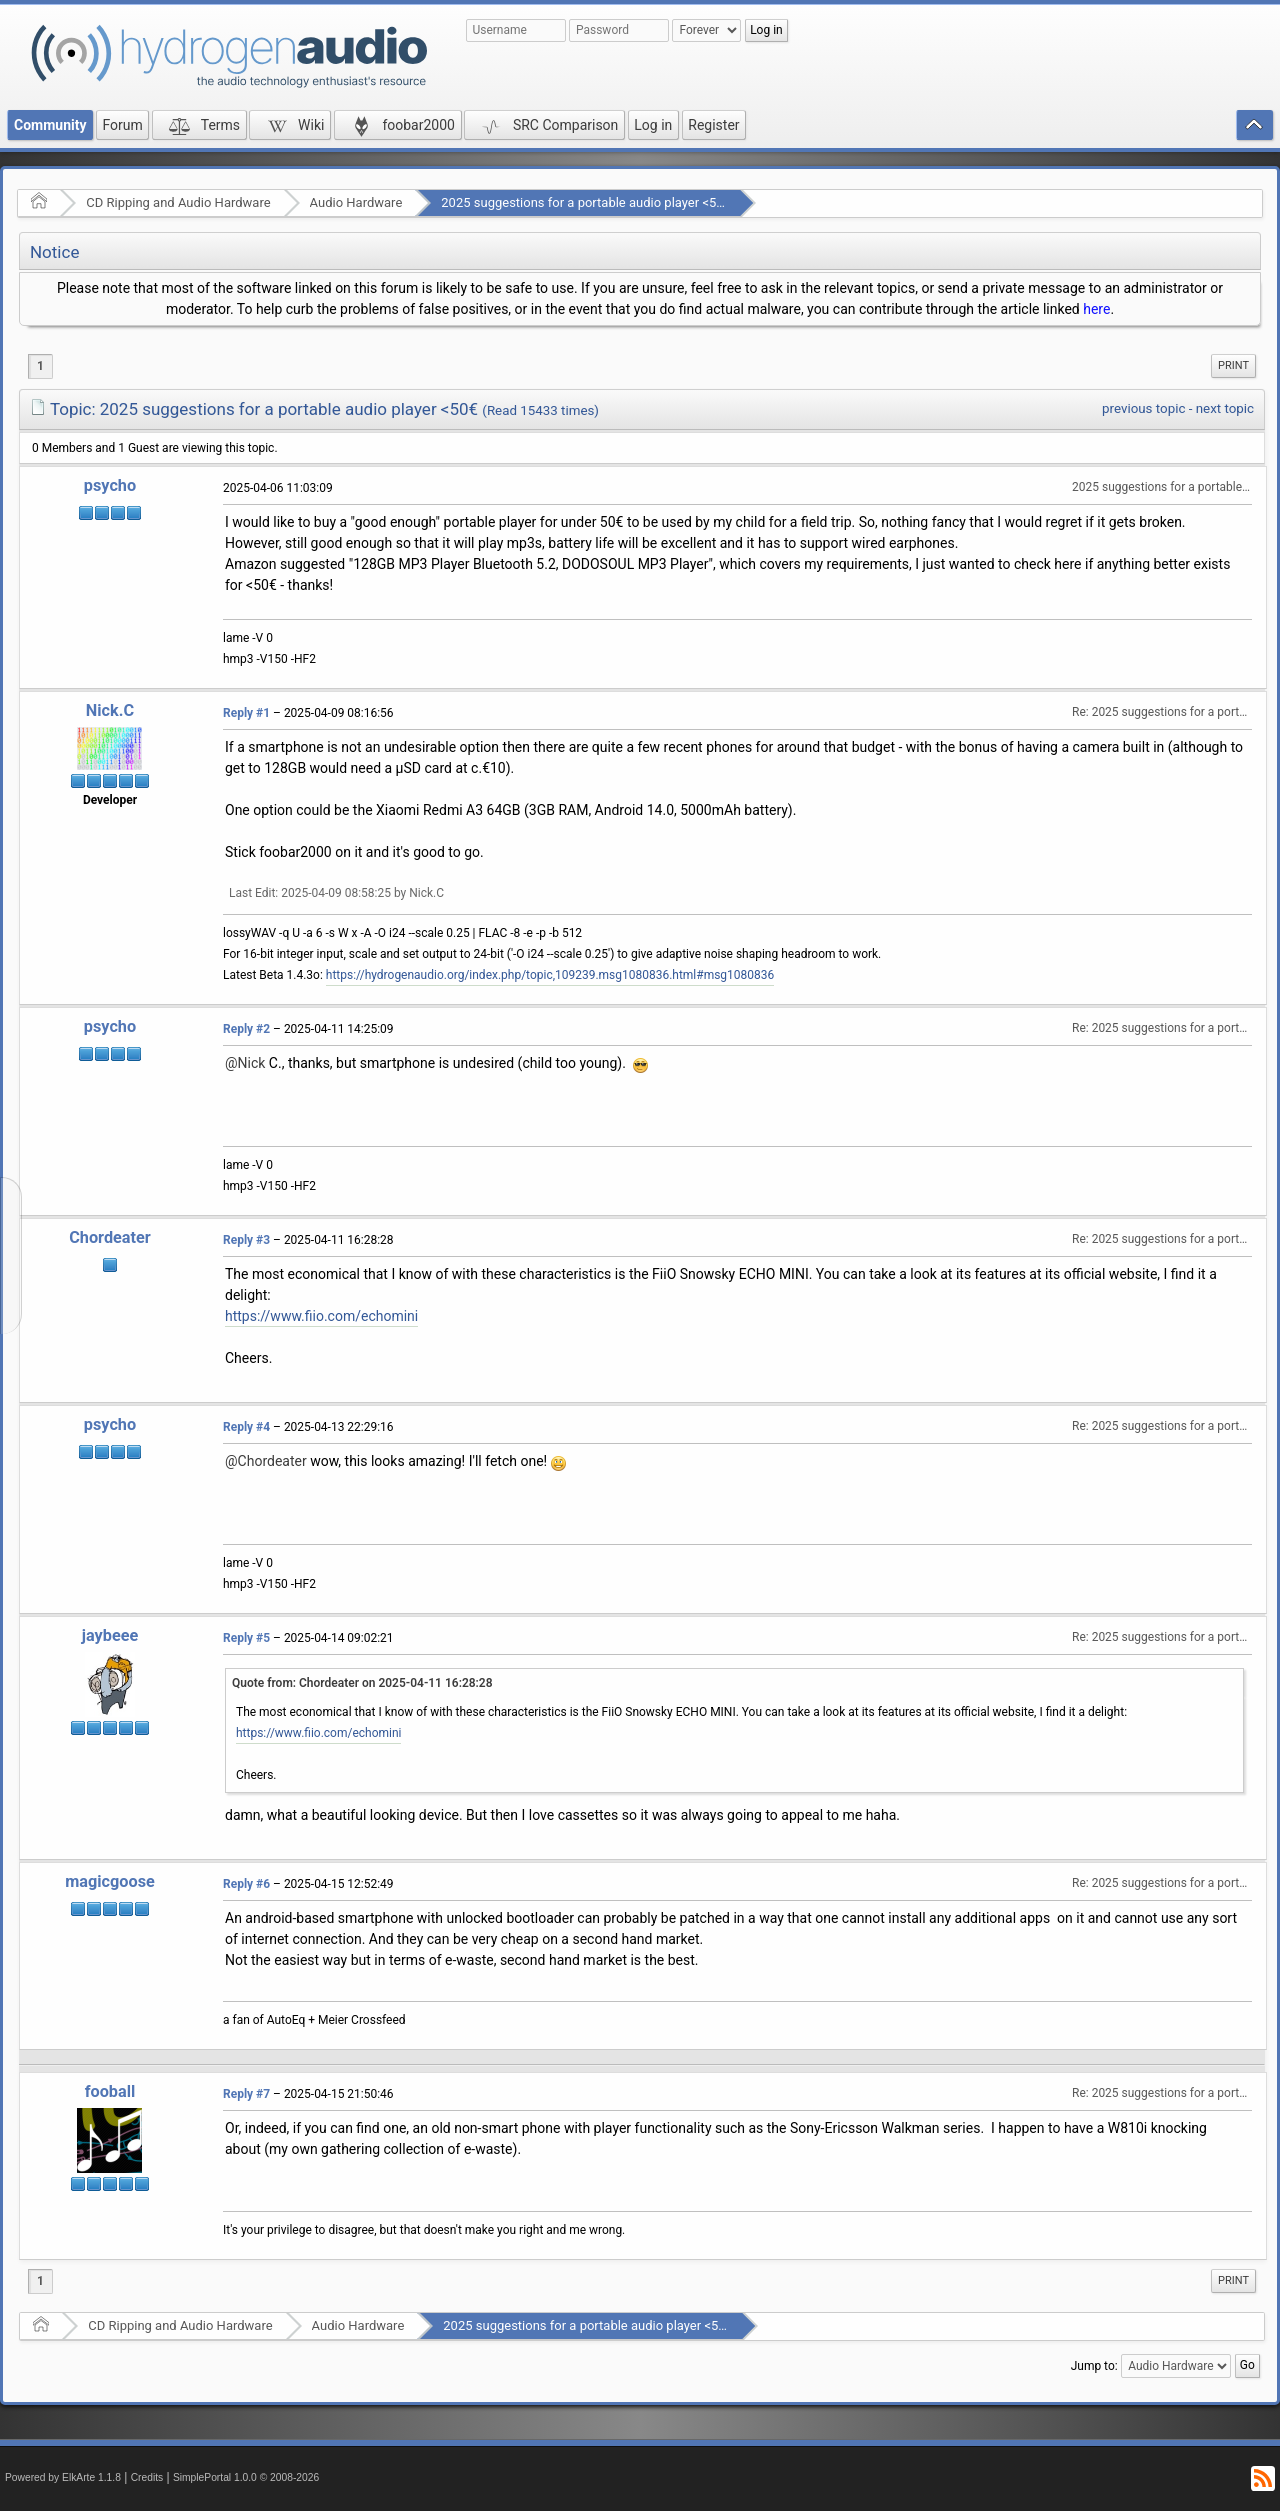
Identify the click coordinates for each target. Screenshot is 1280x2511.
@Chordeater (266, 1461)
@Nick (245, 1063)
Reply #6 (246, 1884)
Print (1233, 365)
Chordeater (110, 1237)
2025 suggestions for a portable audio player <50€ (586, 202)
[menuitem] (1233, 366)
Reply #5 (246, 1638)
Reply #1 (246, 713)
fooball (110, 2091)
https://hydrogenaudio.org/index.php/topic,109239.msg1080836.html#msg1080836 (550, 975)
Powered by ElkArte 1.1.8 (63, 2477)
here (1096, 309)
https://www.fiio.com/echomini (321, 1316)
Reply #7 (246, 2094)
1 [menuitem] (40, 366)
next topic (1225, 408)
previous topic (1143, 408)
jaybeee (110, 1635)
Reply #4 (246, 1427)
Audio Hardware (356, 202)
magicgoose (110, 1881)
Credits (147, 2477)
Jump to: (1094, 2366)
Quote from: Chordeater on (362, 1683)
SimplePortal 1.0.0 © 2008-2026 (246, 2477)
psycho (110, 485)
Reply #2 (246, 1029)
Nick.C (110, 710)
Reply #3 (246, 1240)
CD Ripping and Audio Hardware (178, 202)
